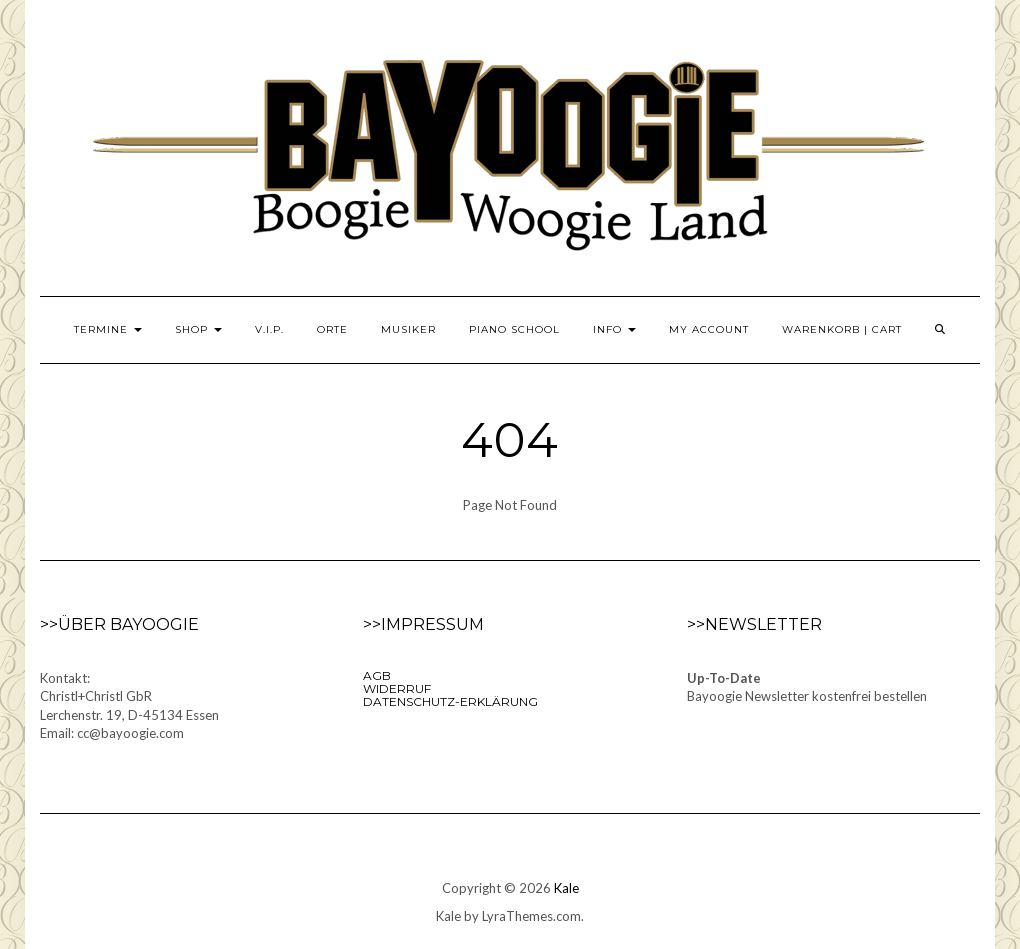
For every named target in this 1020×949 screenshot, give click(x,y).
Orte (332, 329)
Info (614, 329)
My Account (709, 329)
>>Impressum (423, 624)
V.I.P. (269, 329)
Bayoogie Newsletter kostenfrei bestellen (807, 696)
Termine (108, 329)
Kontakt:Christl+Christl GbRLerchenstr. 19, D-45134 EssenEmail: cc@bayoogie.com (129, 706)
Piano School (514, 329)
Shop (198, 329)
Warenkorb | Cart (842, 329)
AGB (377, 675)
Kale (566, 888)
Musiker (408, 329)
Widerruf (397, 688)
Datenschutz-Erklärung (450, 701)
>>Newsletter (754, 624)
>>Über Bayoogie (119, 624)
